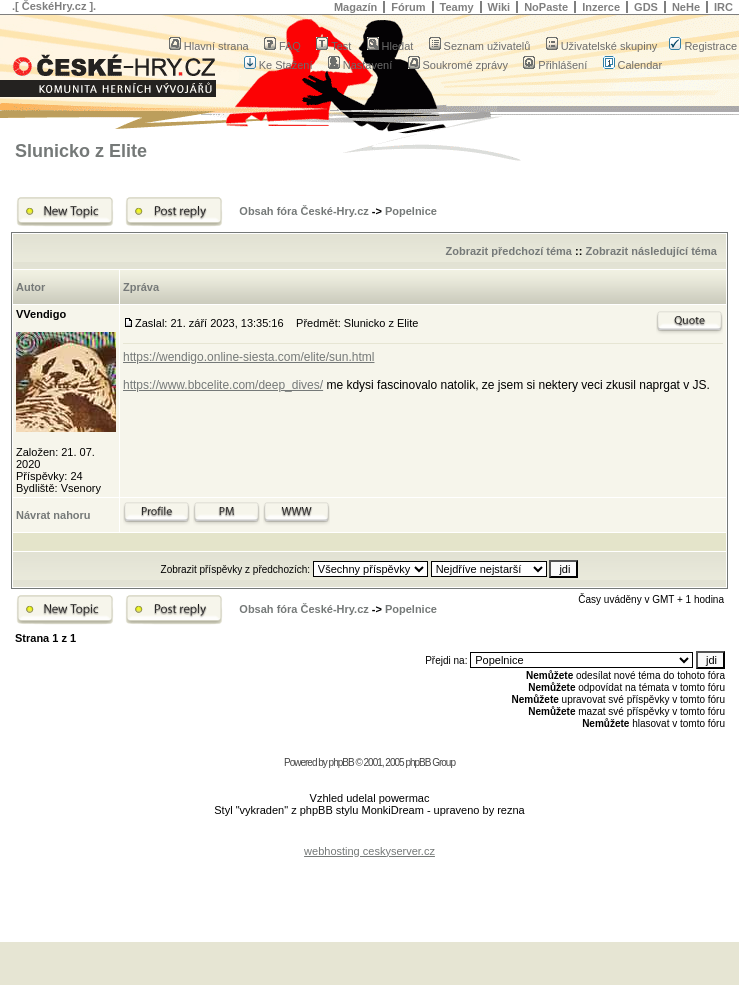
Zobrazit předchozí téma (508, 251)
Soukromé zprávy (458, 65)
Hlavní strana (209, 46)
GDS (646, 7)
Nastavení (360, 65)
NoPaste (546, 7)
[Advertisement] (370, 887)
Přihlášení (555, 65)
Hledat (390, 46)
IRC (723, 7)
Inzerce (601, 7)
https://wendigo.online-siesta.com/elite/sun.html (248, 357)
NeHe (686, 7)
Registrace (703, 46)
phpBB (341, 762)
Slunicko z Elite (81, 151)
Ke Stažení (278, 65)
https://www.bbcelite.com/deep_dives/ (223, 385)
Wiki (499, 7)
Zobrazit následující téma (650, 251)
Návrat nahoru (53, 515)
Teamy (457, 7)
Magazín (355, 7)
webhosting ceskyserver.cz (369, 851)
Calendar (633, 65)
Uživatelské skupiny (602, 46)
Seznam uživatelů (480, 46)
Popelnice (411, 211)
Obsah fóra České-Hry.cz (303, 211)
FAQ (282, 46)
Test (333, 46)
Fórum (408, 7)
